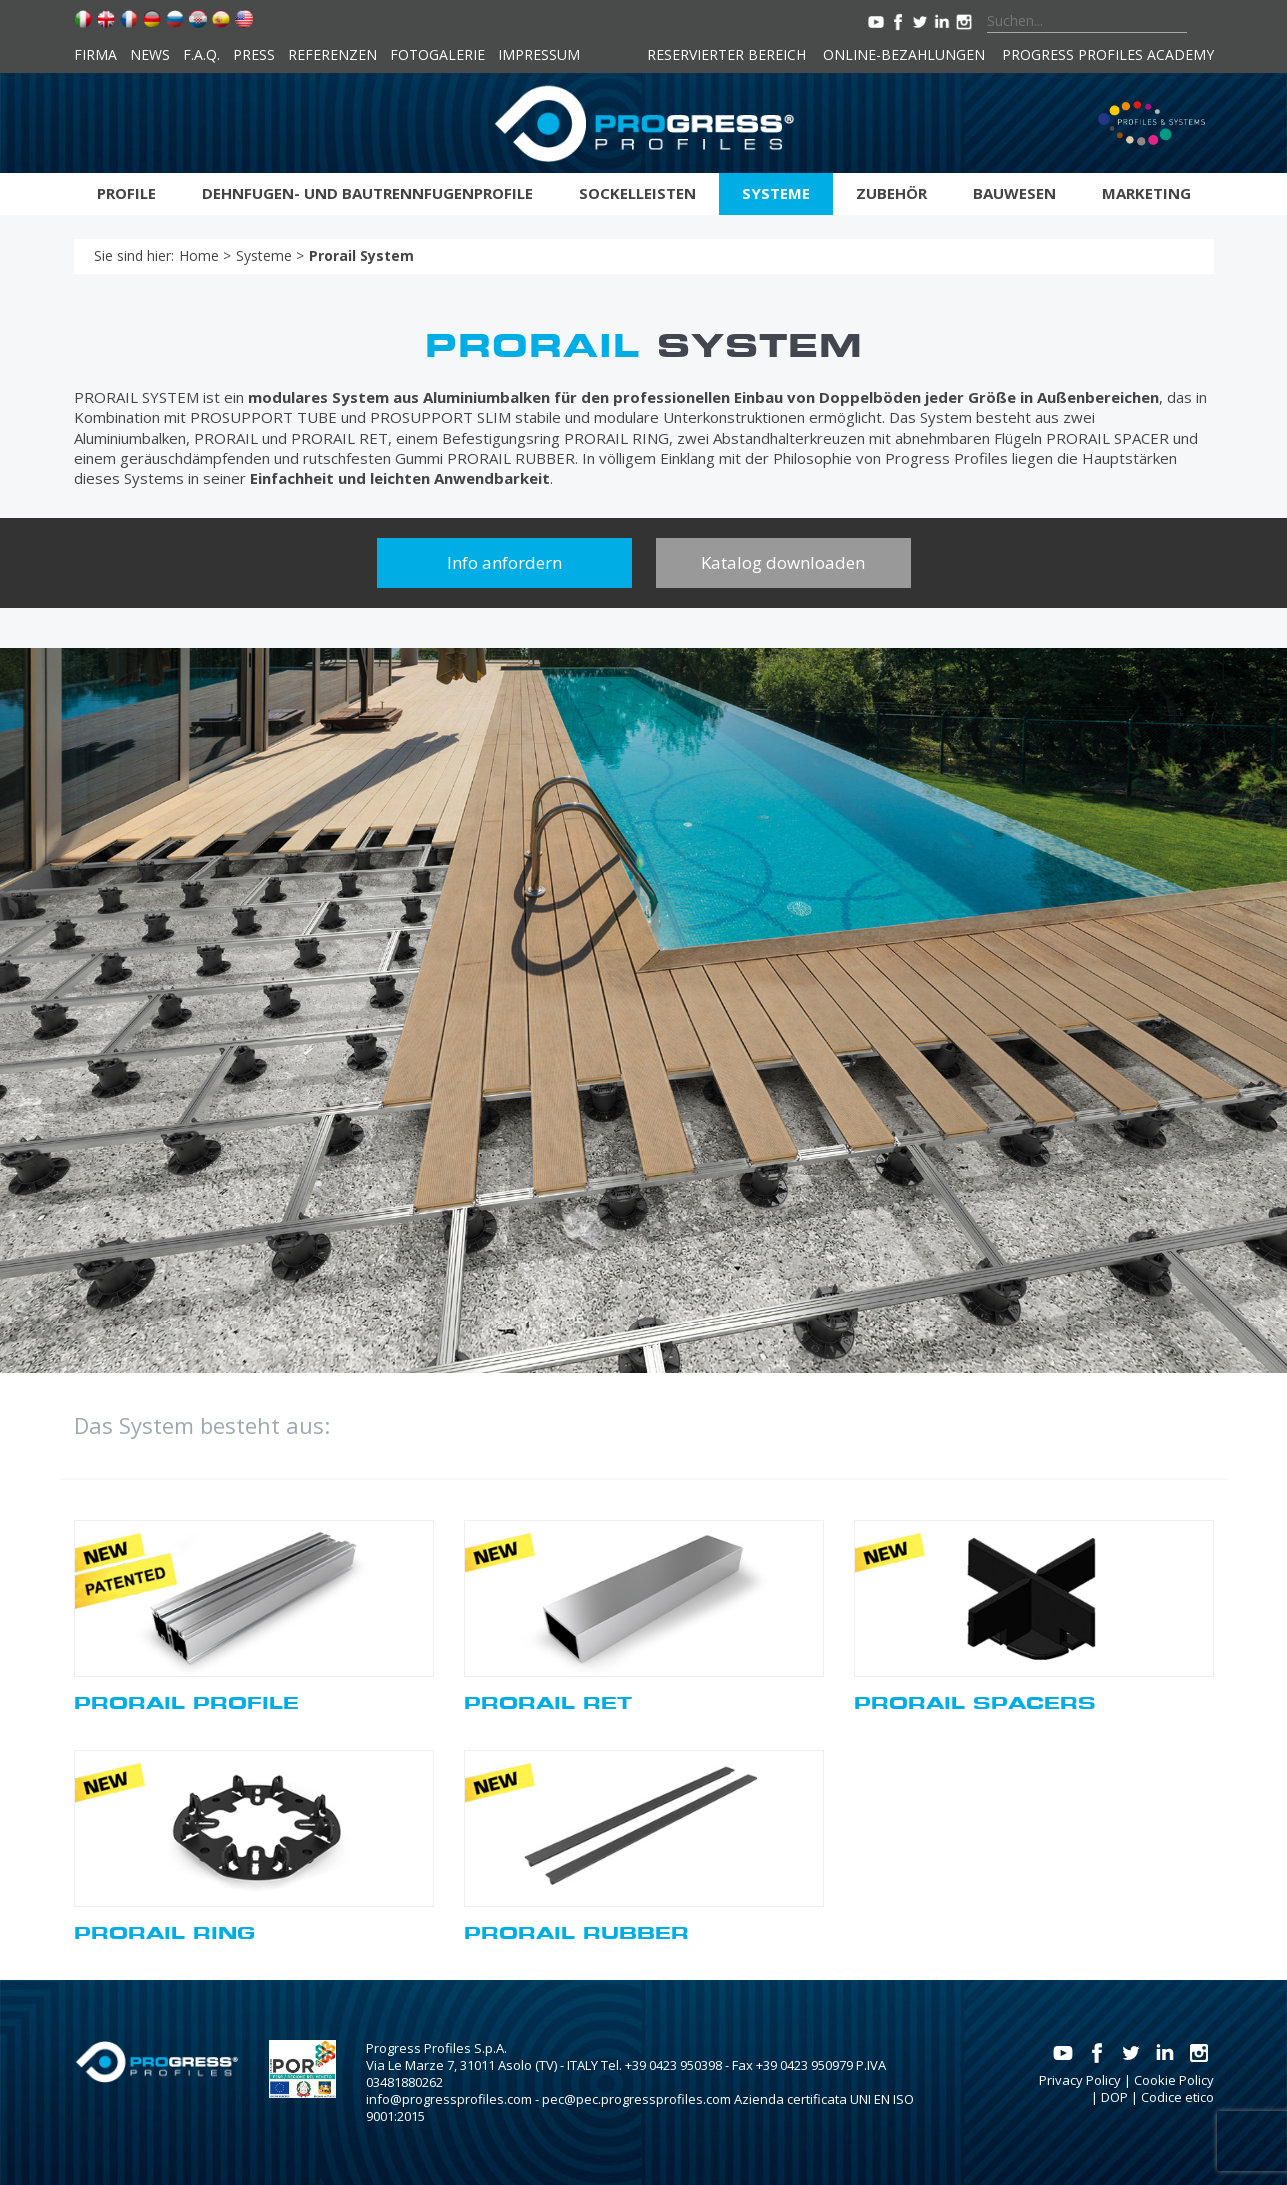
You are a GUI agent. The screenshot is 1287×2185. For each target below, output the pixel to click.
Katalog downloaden (783, 562)
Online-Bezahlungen (904, 54)
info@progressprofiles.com (449, 2099)
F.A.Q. (201, 54)
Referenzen (332, 54)
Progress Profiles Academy (1108, 54)
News (150, 54)
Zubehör (891, 193)
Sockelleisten (637, 193)
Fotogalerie (437, 54)
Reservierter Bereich (726, 54)
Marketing (1146, 193)
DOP (1114, 2097)
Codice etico (1177, 2097)
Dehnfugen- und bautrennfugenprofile (367, 193)
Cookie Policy (1174, 2080)
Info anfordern (504, 562)
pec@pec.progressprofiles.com (636, 2099)
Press (254, 54)
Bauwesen (1014, 193)
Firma (95, 54)
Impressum (539, 54)
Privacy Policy (1080, 2080)
